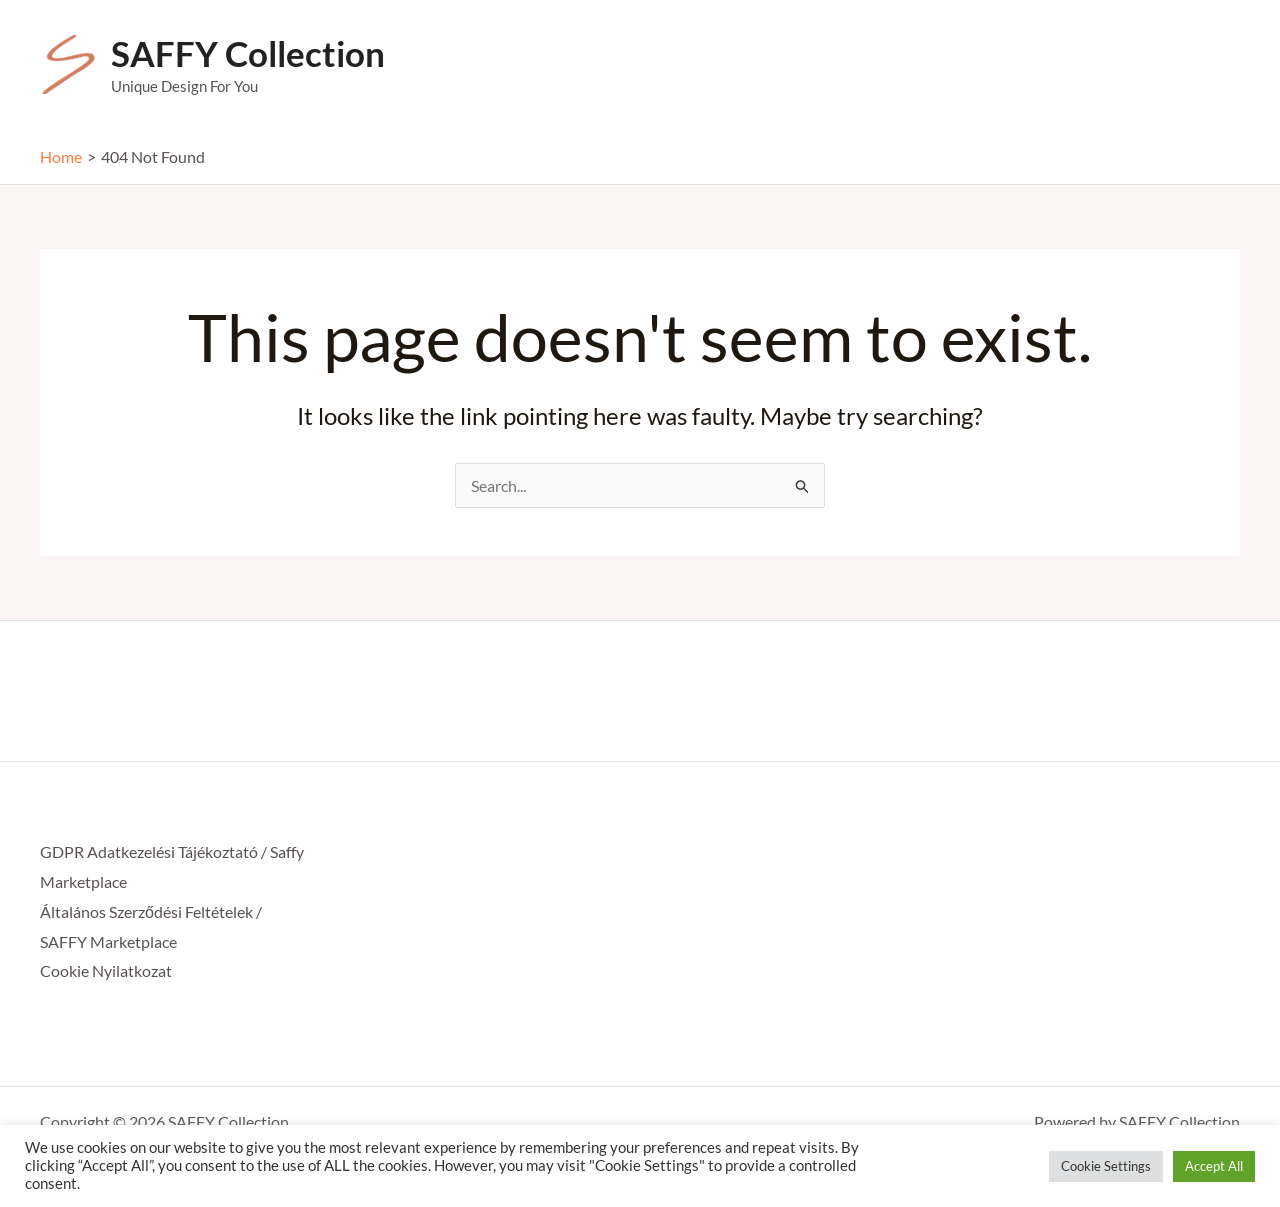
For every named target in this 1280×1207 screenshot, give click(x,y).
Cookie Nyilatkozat (106, 970)
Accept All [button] (1214, 1166)
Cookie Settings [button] (1106, 1166)
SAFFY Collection (248, 53)
